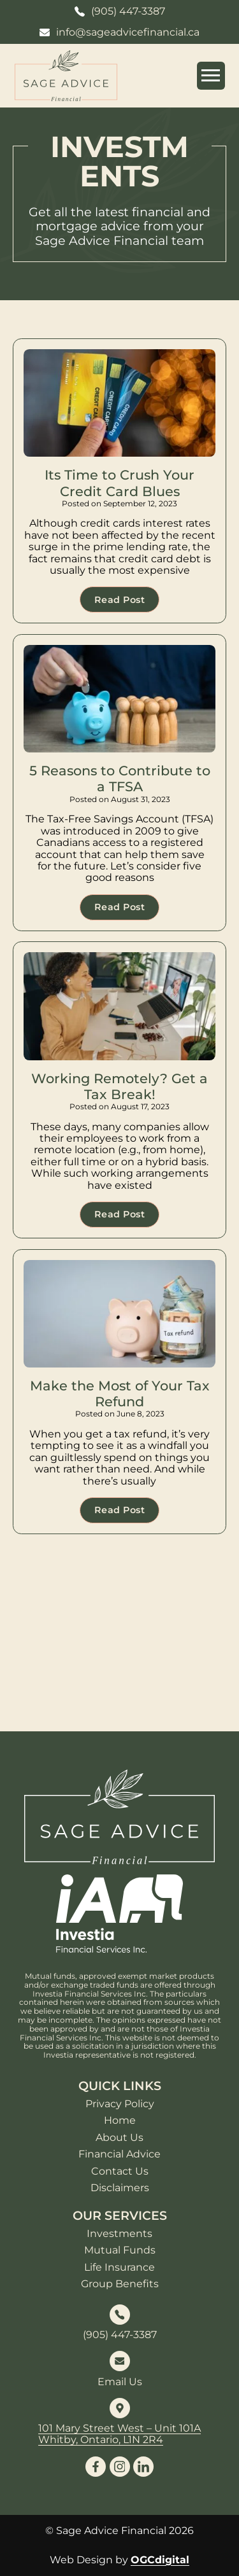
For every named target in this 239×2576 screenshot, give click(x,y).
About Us (119, 2137)
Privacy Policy (119, 2104)
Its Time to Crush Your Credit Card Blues (119, 483)
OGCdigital (160, 2560)
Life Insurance (119, 2267)
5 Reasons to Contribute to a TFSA (119, 778)
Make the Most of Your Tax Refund (120, 1393)
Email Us (120, 2382)
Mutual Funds (120, 2250)
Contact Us (119, 2171)
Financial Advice (119, 2154)
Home (120, 2120)
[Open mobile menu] (211, 76)
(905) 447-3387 (120, 2335)
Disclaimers (120, 2188)
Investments (119, 2234)
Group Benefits (120, 2284)
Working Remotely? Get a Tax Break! (119, 1086)
